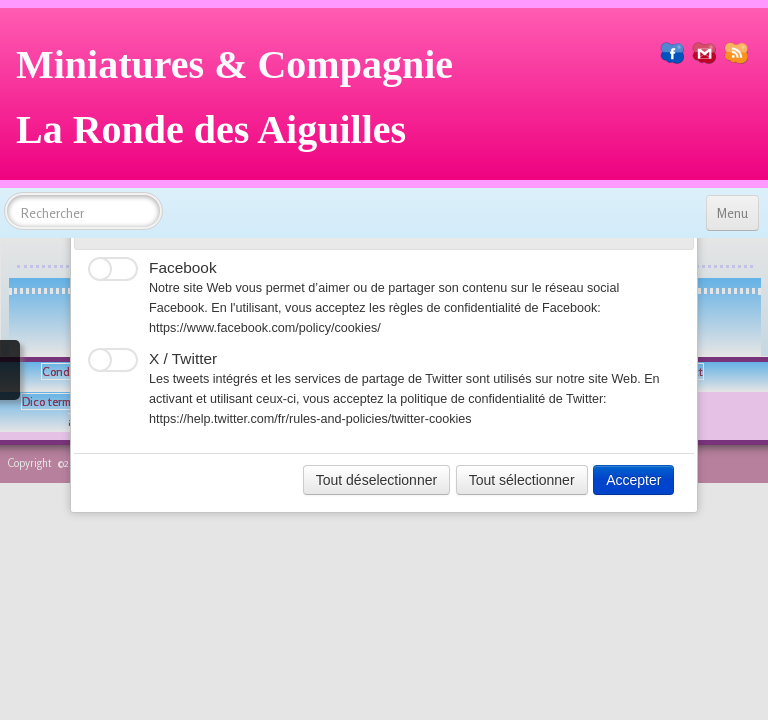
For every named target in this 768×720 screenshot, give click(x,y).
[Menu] (732, 213)
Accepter (633, 480)
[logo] (242, 104)
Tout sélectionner (522, 480)
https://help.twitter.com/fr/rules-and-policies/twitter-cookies (310, 419)
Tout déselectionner (376, 480)
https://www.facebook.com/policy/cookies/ (265, 328)
